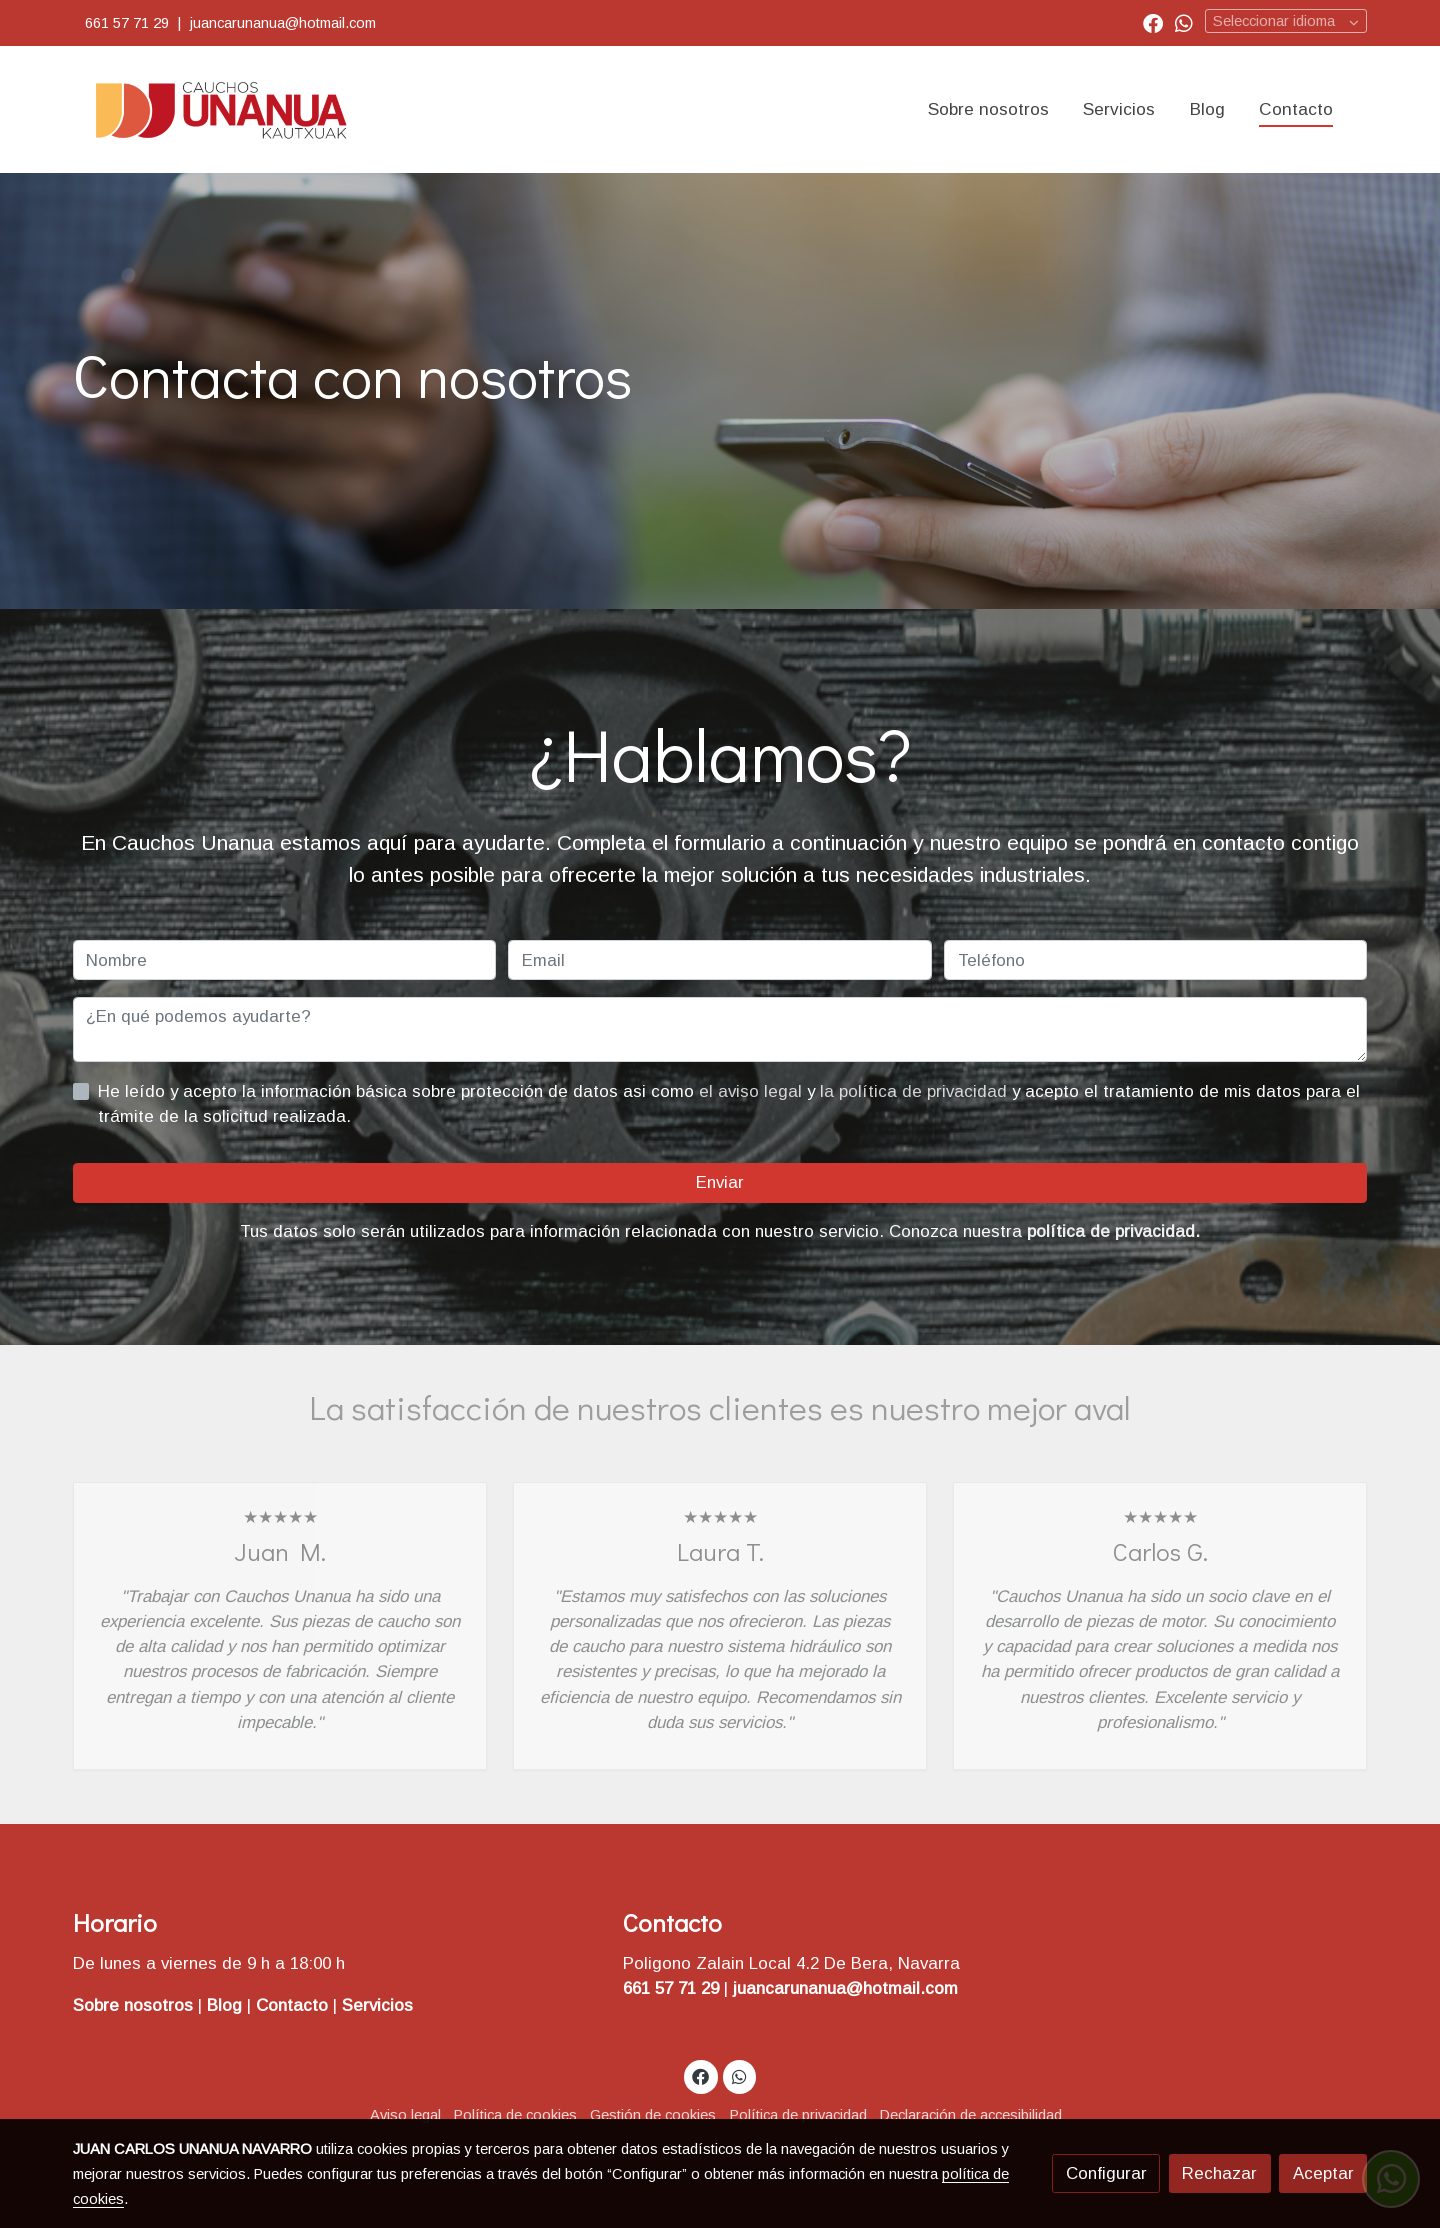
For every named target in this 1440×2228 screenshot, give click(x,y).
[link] (221, 109)
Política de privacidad (798, 2115)
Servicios (377, 2005)
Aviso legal (405, 2115)
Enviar (720, 1182)
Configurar (1106, 2173)
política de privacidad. (1113, 1231)
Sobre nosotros (133, 2005)
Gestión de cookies (653, 2115)
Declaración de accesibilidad (971, 2115)
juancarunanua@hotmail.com (285, 23)
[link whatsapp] (1184, 22)
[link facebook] (1153, 22)
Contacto (294, 2005)
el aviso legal (753, 1091)
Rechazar (1219, 2173)
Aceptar (1323, 2173)
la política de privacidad (916, 1091)
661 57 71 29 (127, 23)
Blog (227, 2005)
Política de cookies (515, 2115)
